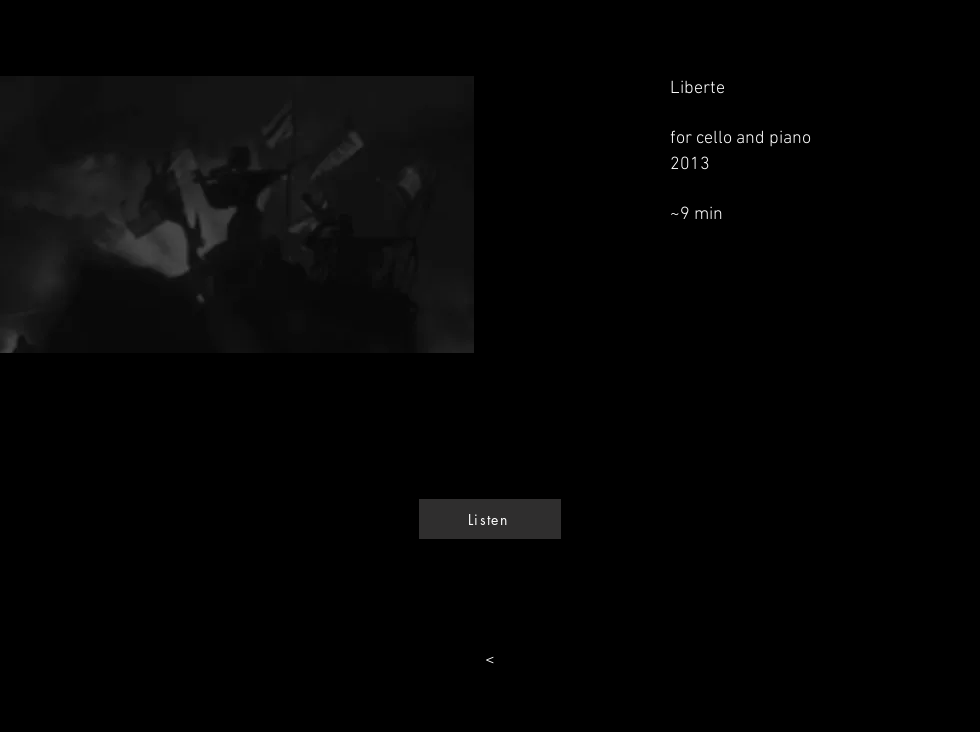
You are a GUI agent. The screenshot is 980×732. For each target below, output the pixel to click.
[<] (489, 661)
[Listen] (490, 519)
